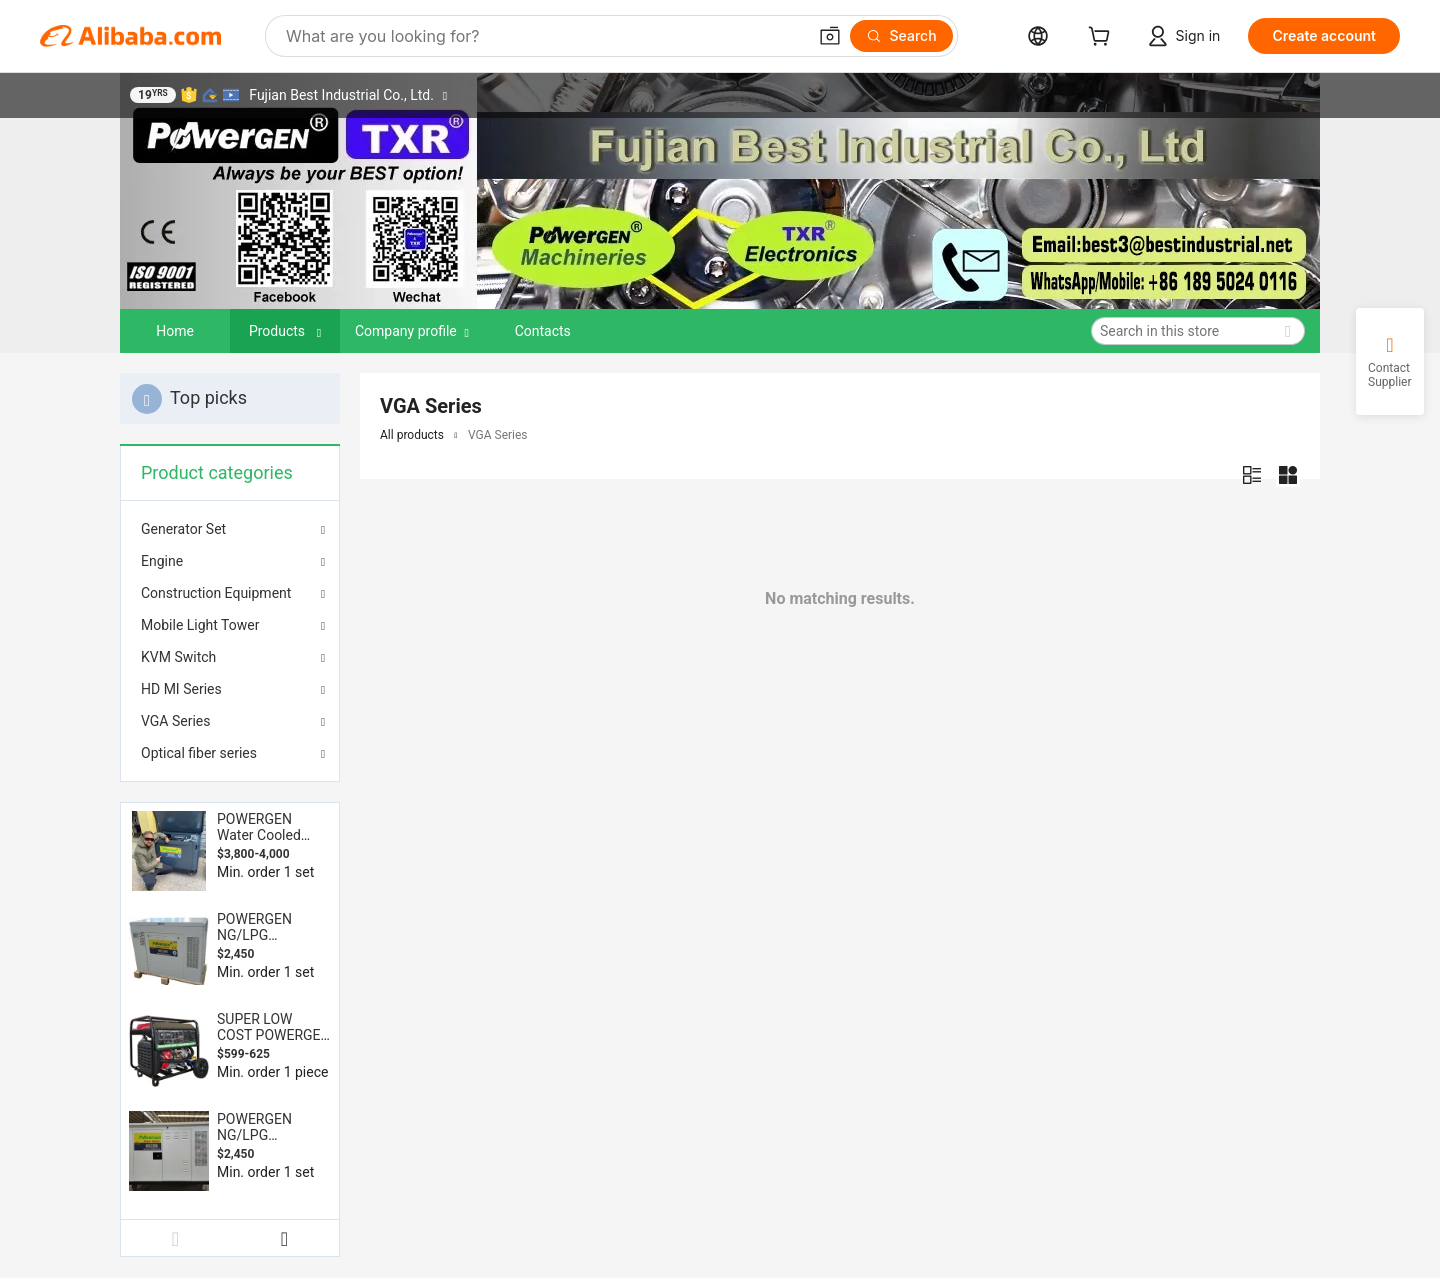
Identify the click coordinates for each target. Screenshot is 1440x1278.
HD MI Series (181, 689)
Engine (162, 561)
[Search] (901, 36)
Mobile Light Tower (200, 625)
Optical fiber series (199, 753)
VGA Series (176, 721)
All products (412, 435)
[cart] (1103, 38)
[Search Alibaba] (544, 36)
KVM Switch (178, 657)
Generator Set (183, 529)
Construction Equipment (216, 593)
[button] (830, 36)
